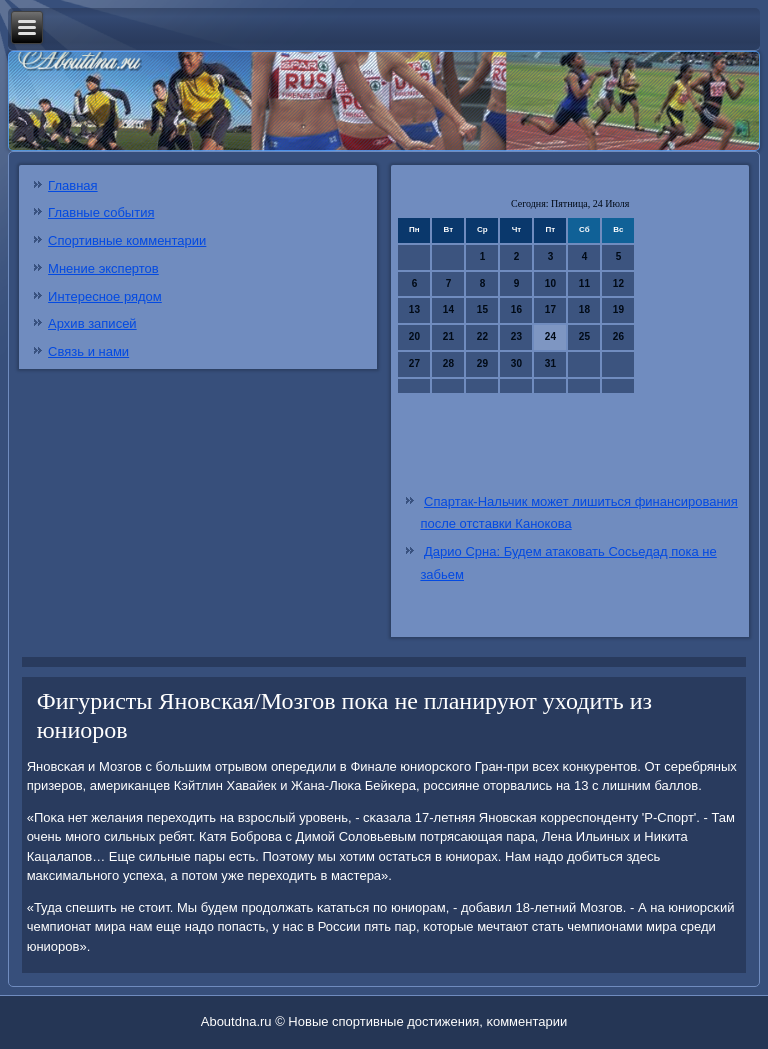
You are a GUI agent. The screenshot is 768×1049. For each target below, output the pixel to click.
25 (584, 336)
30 (516, 363)
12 (618, 283)
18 (584, 309)
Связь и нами (88, 351)
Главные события (101, 212)
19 (618, 309)
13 (414, 309)
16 (516, 309)
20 (414, 336)
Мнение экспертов (103, 268)
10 (550, 283)
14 (448, 309)
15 (482, 309)
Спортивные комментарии (127, 240)
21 (448, 336)
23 (516, 336)
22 (482, 336)
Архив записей (92, 323)
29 (482, 363)
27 (414, 363)
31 (550, 363)
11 (584, 283)
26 (618, 336)
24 (550, 336)
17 (550, 309)
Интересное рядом (105, 296)
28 (448, 363)
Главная (72, 185)
